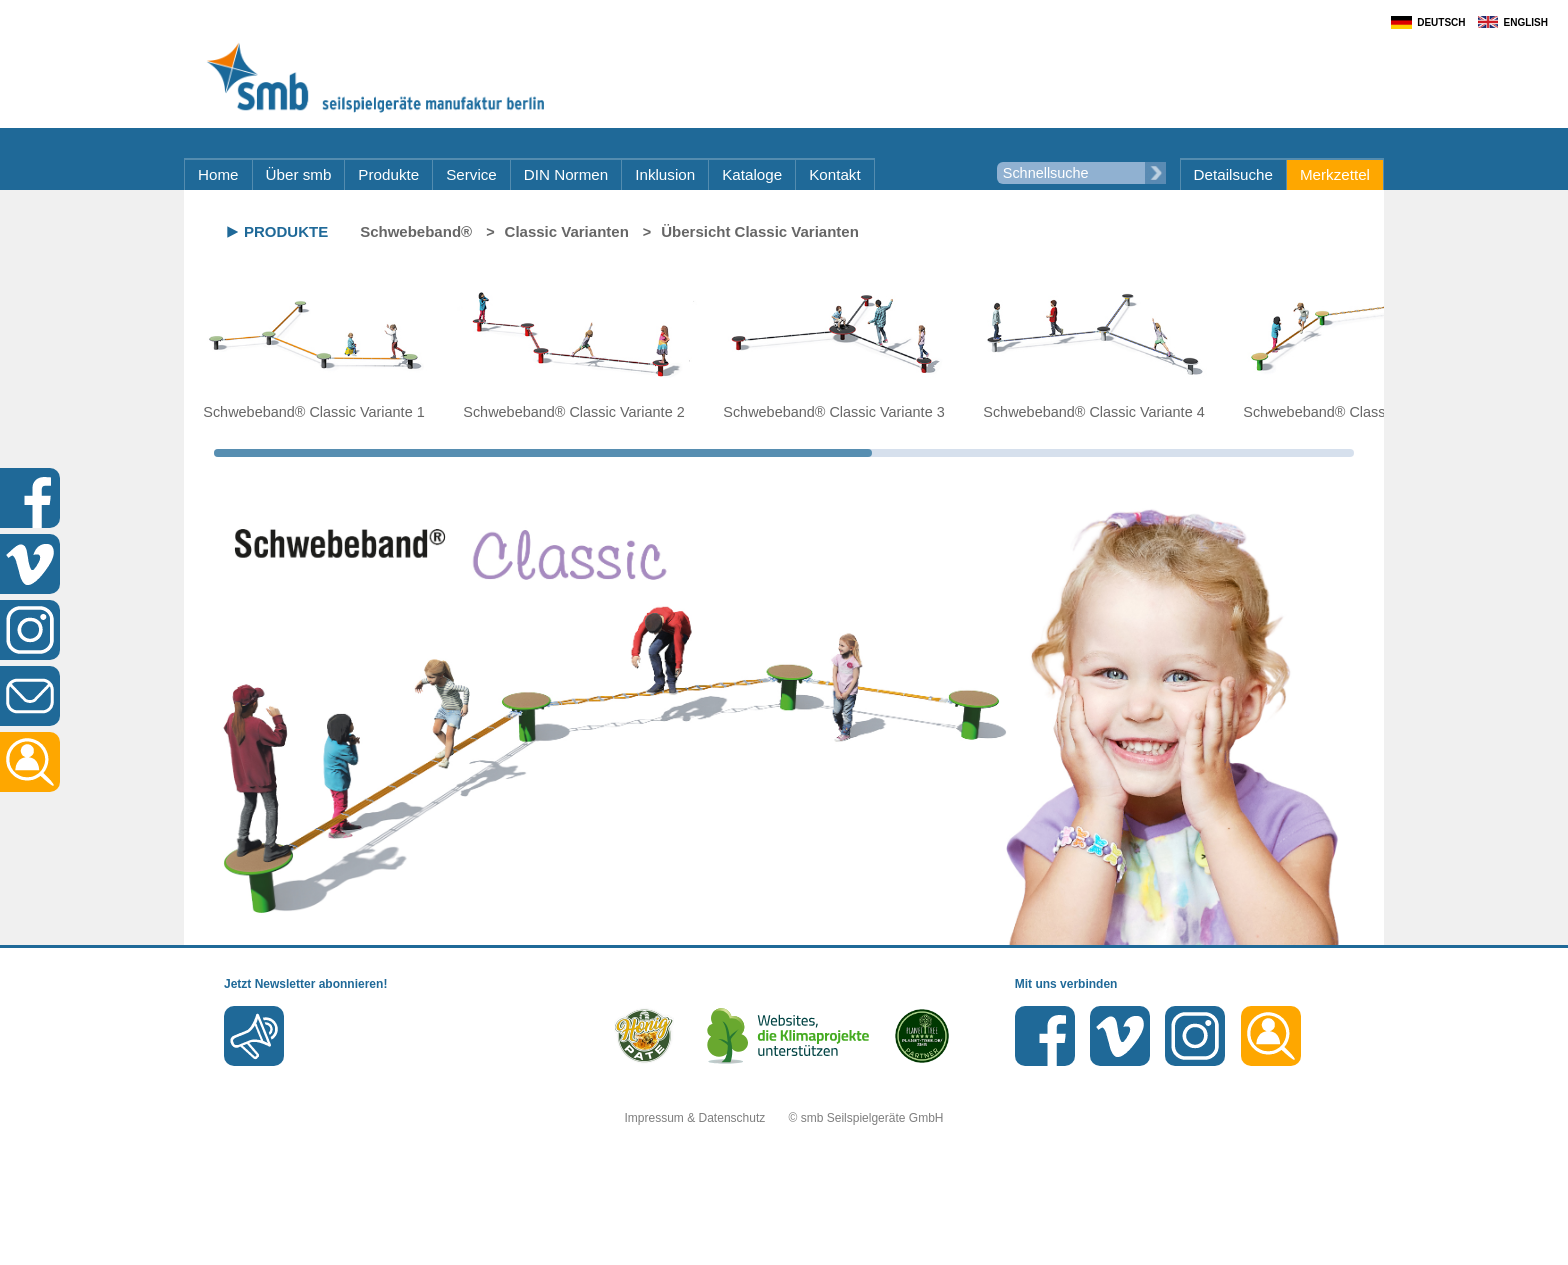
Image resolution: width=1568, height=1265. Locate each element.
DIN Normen (566, 174)
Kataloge (752, 174)
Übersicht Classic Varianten (760, 231)
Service (471, 174)
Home (218, 174)
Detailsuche (1233, 174)
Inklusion (665, 174)
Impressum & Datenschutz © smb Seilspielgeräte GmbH (784, 1118)
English (1526, 22)
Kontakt (835, 174)
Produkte (388, 174)
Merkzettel (1335, 174)
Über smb (299, 174)
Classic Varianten (567, 231)
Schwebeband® (416, 231)
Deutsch (1441, 22)
